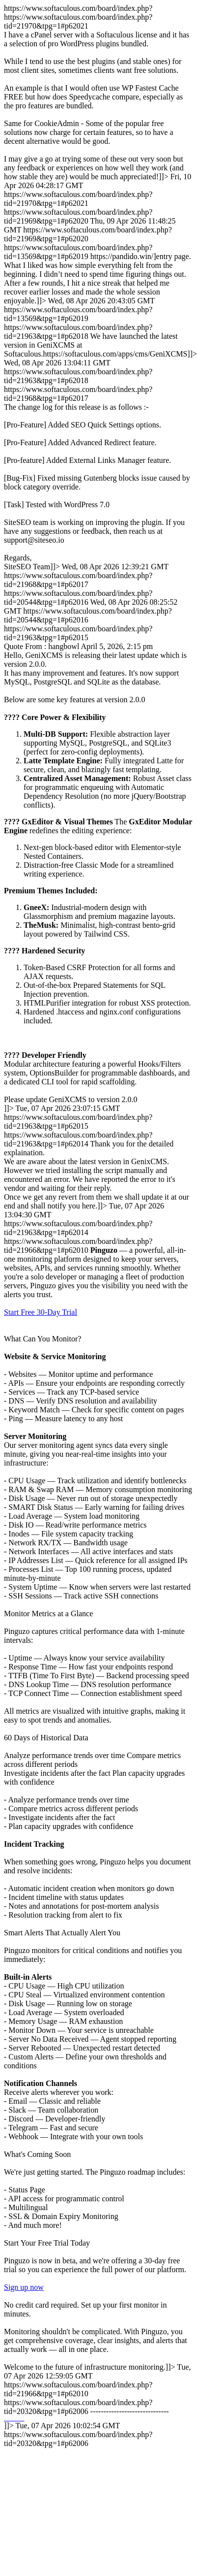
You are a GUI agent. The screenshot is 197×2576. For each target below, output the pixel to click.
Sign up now (24, 2287)
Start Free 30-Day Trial (40, 1312)
